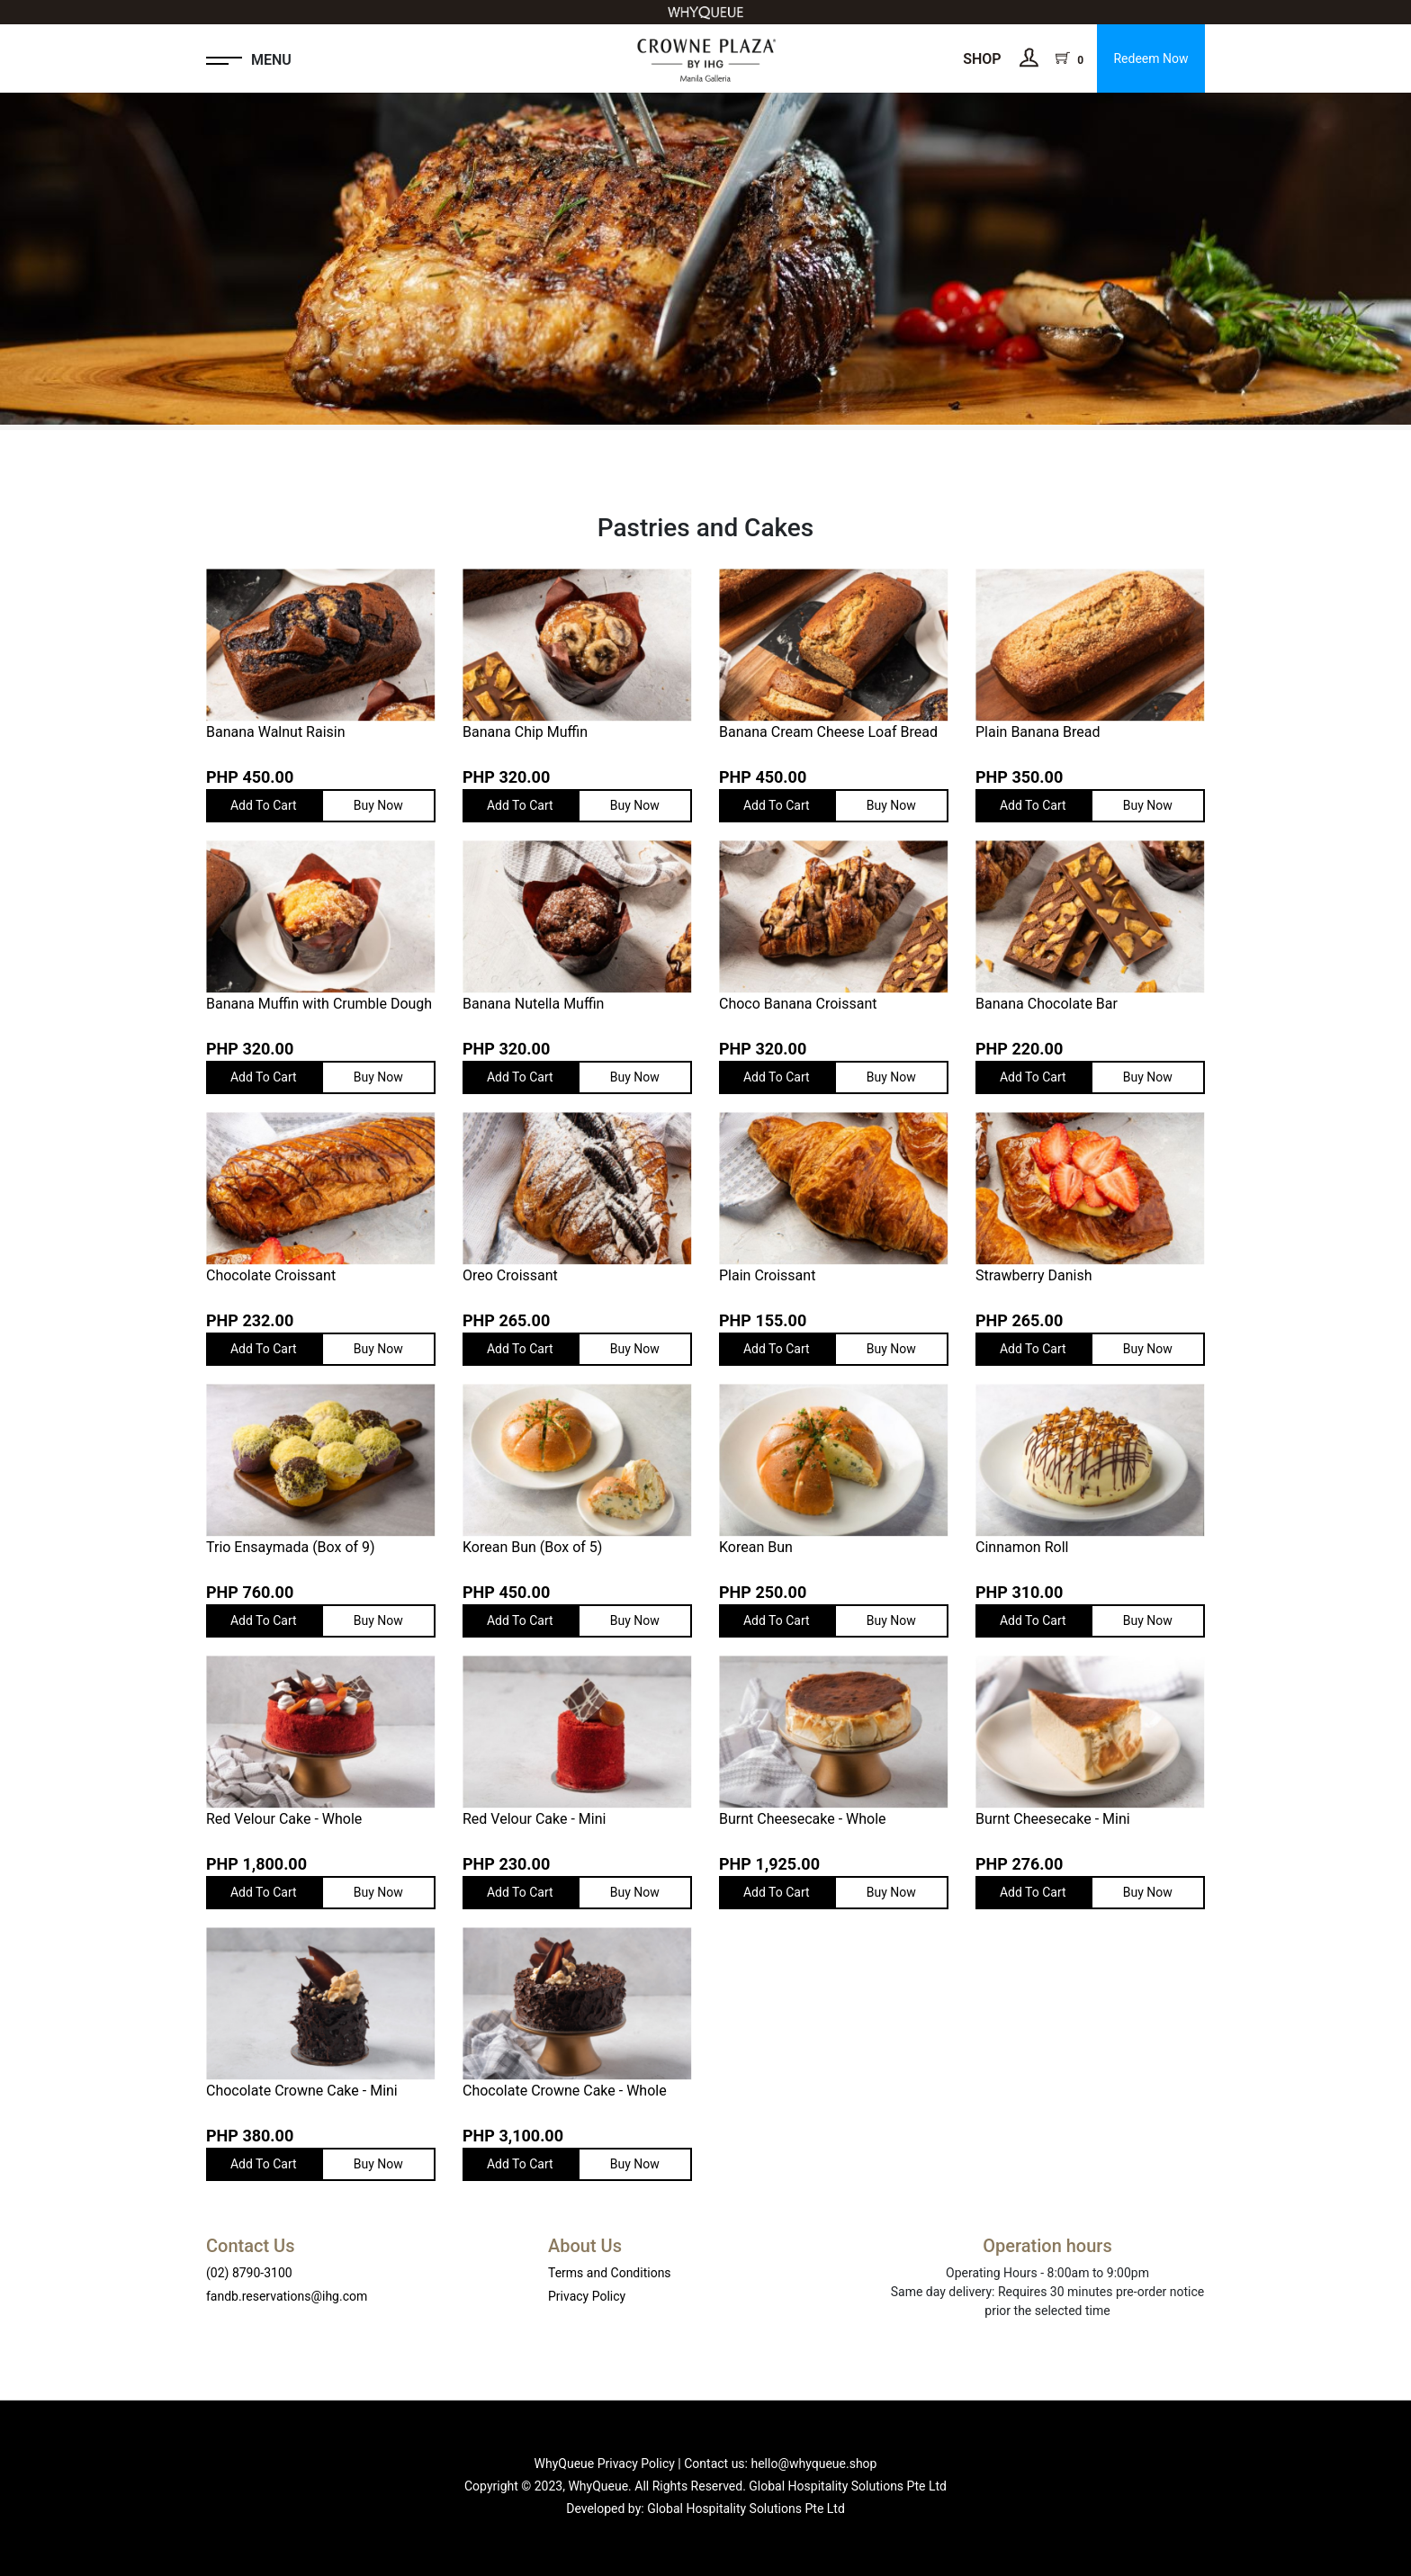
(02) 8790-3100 (249, 2273)
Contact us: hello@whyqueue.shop (780, 2463)
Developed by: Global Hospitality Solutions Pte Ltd (705, 2508)
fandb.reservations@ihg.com (286, 2296)
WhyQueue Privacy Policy (605, 2463)
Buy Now (378, 805)
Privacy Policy (586, 2296)
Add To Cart (263, 805)
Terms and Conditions (609, 2273)
